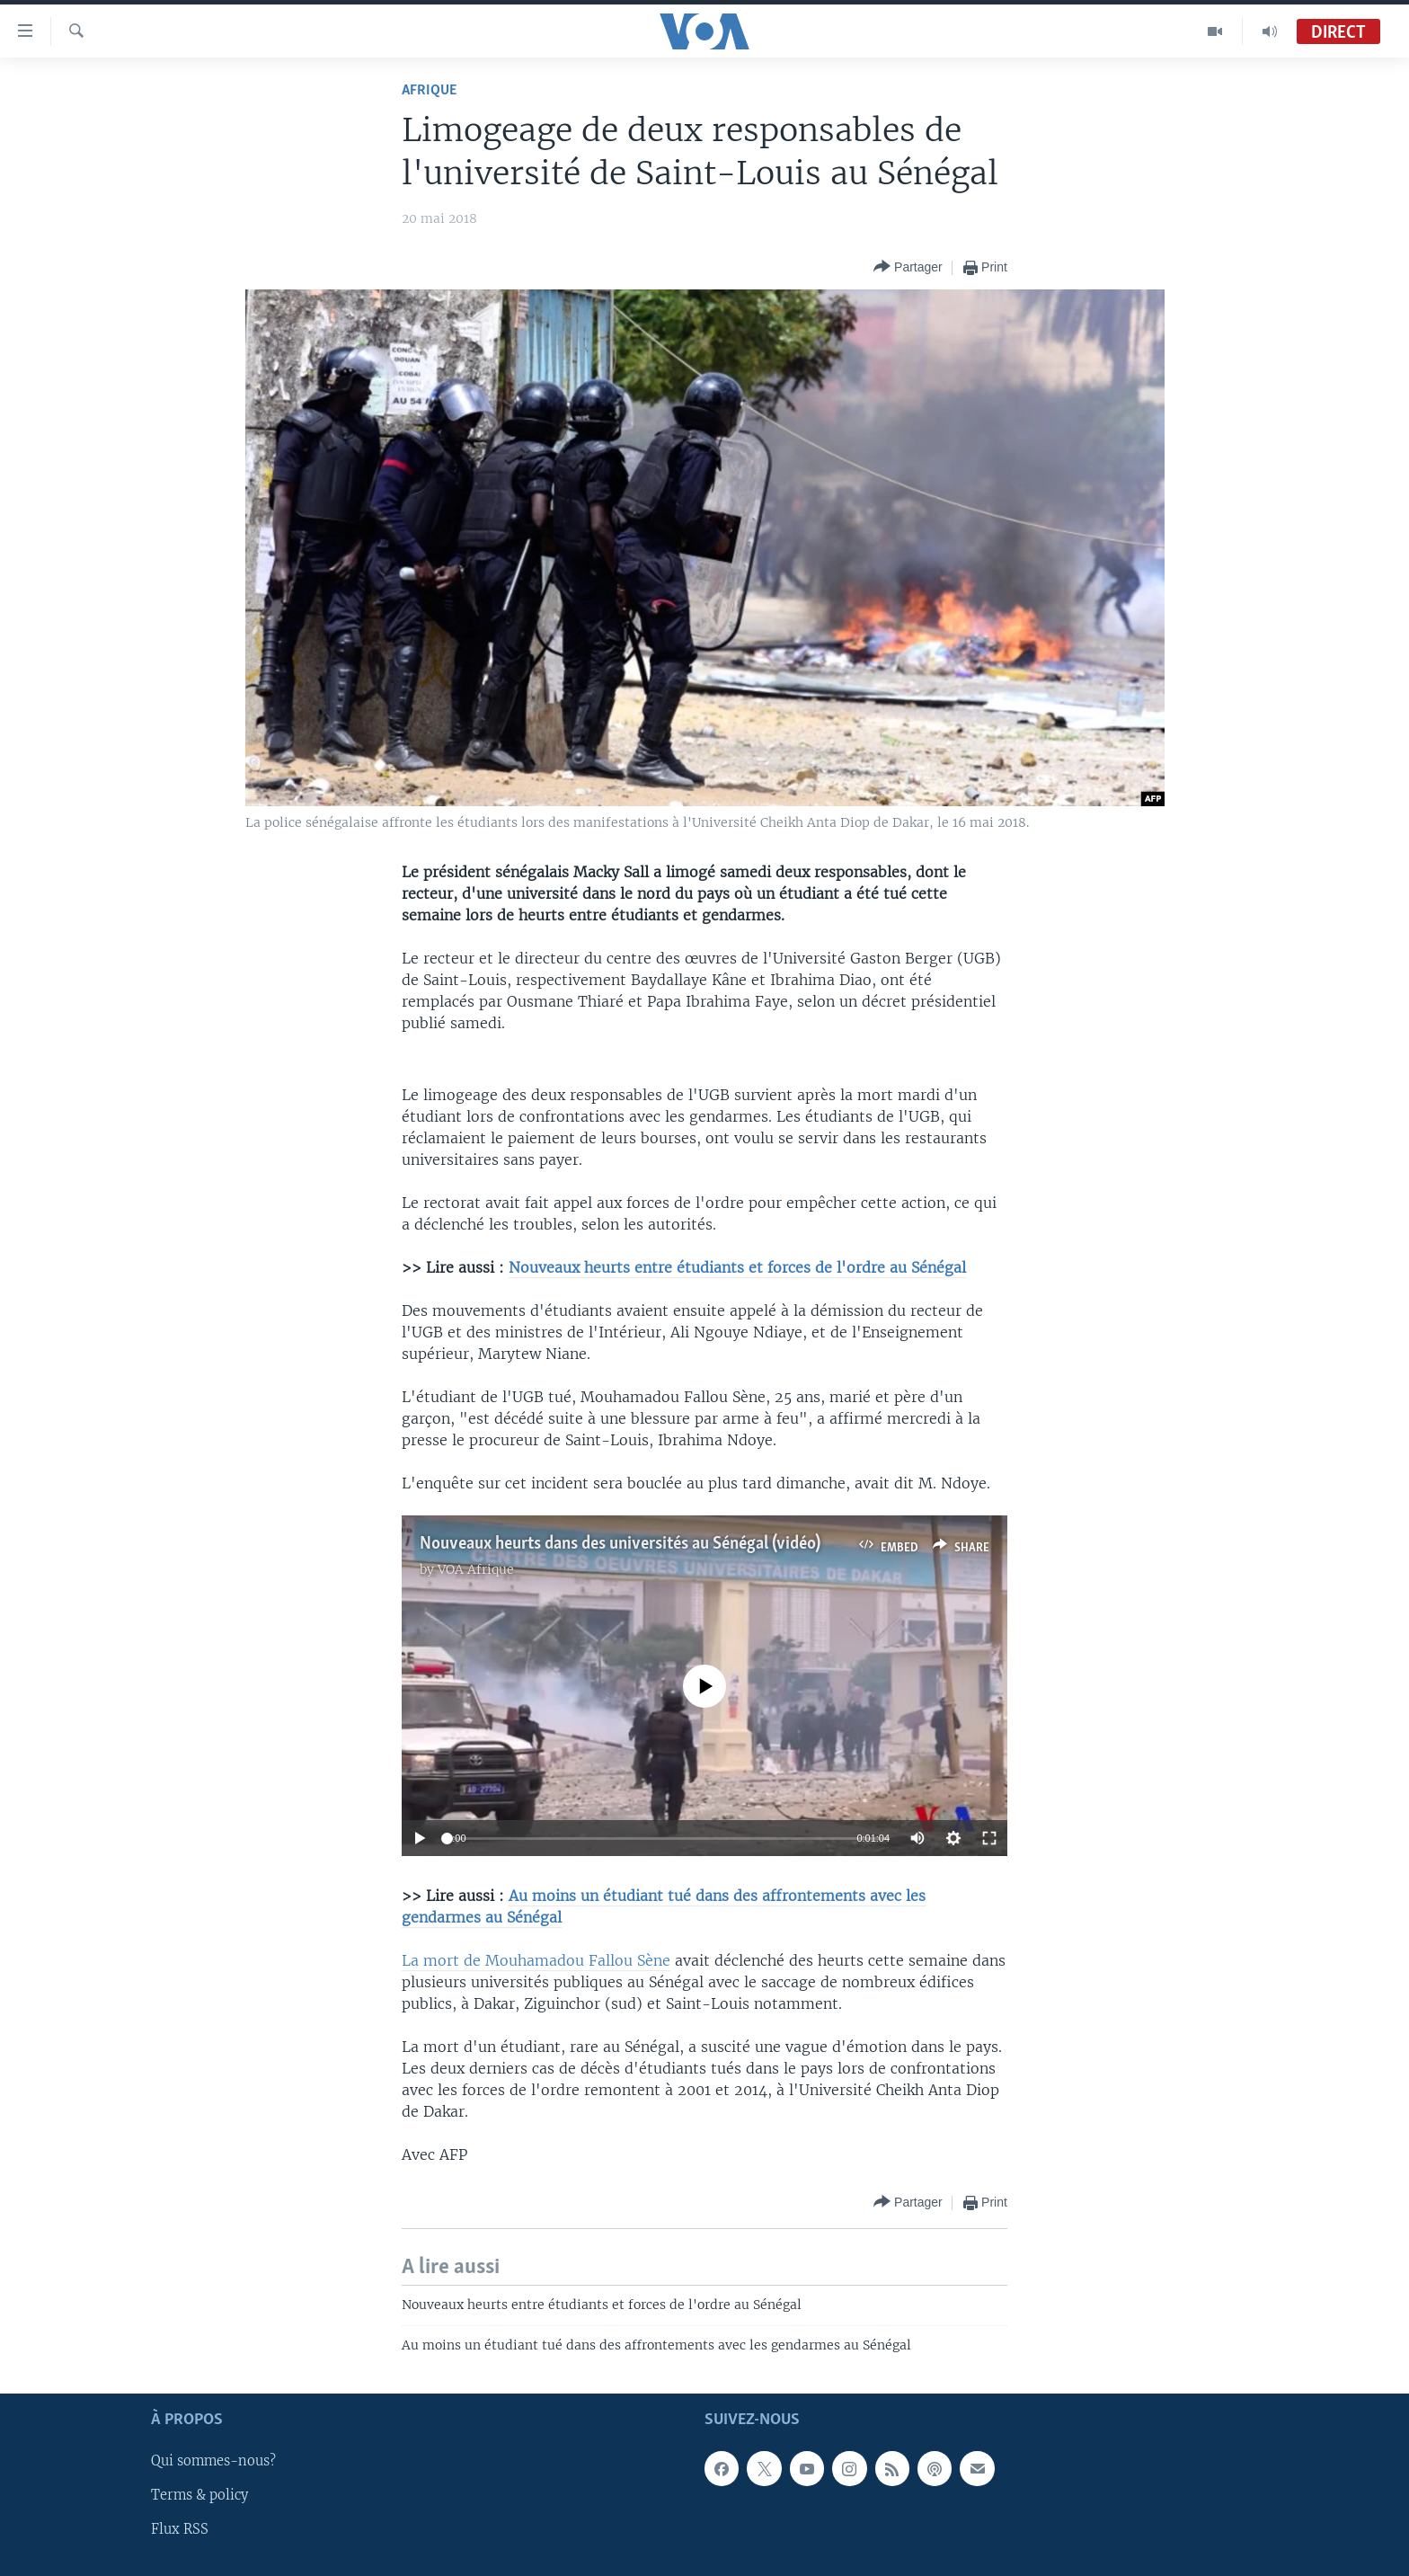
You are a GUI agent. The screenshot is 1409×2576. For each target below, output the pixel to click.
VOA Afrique (476, 1569)
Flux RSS (179, 2530)
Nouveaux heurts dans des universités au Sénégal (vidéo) (620, 1544)
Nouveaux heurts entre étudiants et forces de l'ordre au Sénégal (737, 1267)
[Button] (908, 267)
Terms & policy (199, 2496)
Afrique (429, 90)
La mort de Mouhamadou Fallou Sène (536, 1960)
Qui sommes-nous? (213, 2462)
